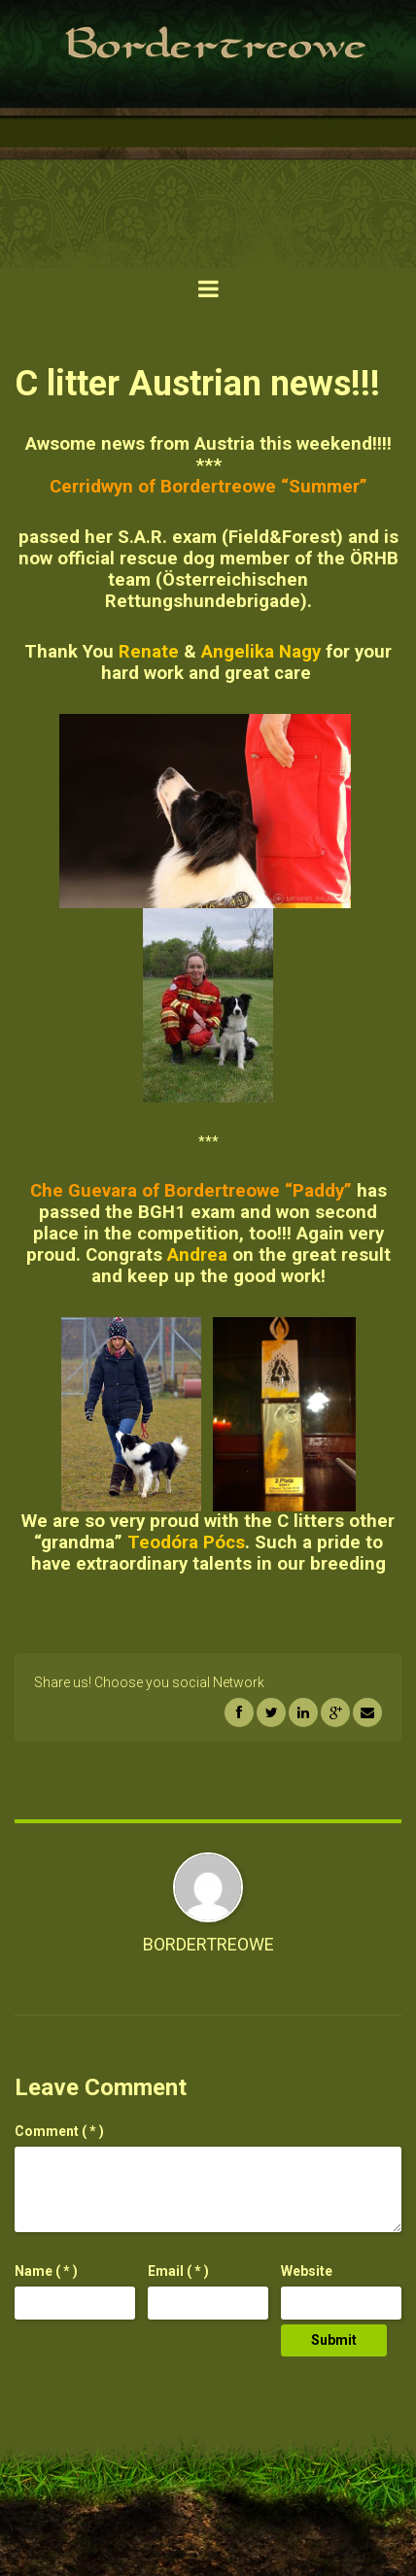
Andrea (197, 1255)
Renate (149, 651)
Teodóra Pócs (186, 1542)
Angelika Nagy (261, 651)
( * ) (59, 2131)
